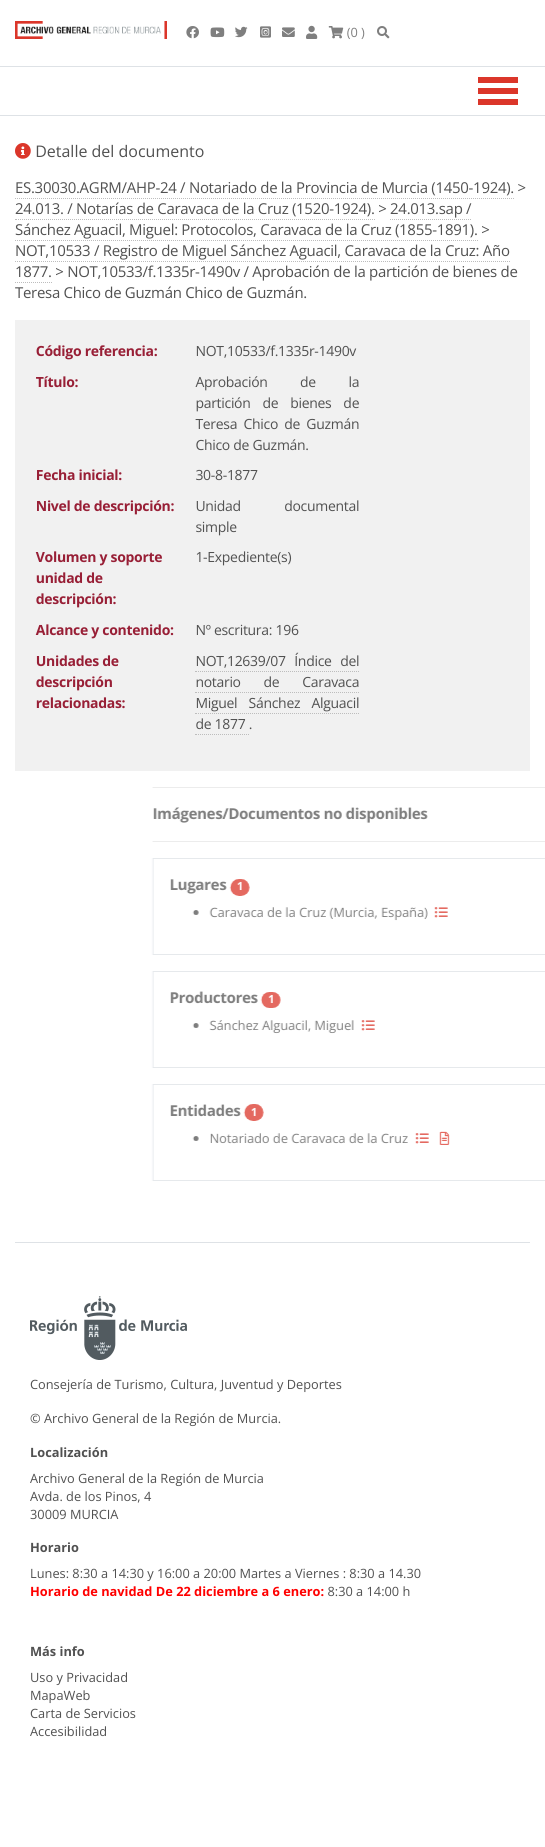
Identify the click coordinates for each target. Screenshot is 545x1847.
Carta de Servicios (83, 1713)
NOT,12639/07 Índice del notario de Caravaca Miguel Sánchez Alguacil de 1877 (277, 693)
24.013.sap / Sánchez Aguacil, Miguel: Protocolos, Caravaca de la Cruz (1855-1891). (246, 219)
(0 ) (347, 32)
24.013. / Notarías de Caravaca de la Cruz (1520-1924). (195, 209)
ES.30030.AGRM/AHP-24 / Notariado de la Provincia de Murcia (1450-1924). (264, 188)
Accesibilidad (68, 1731)
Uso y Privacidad (79, 1677)
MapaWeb (60, 1695)
